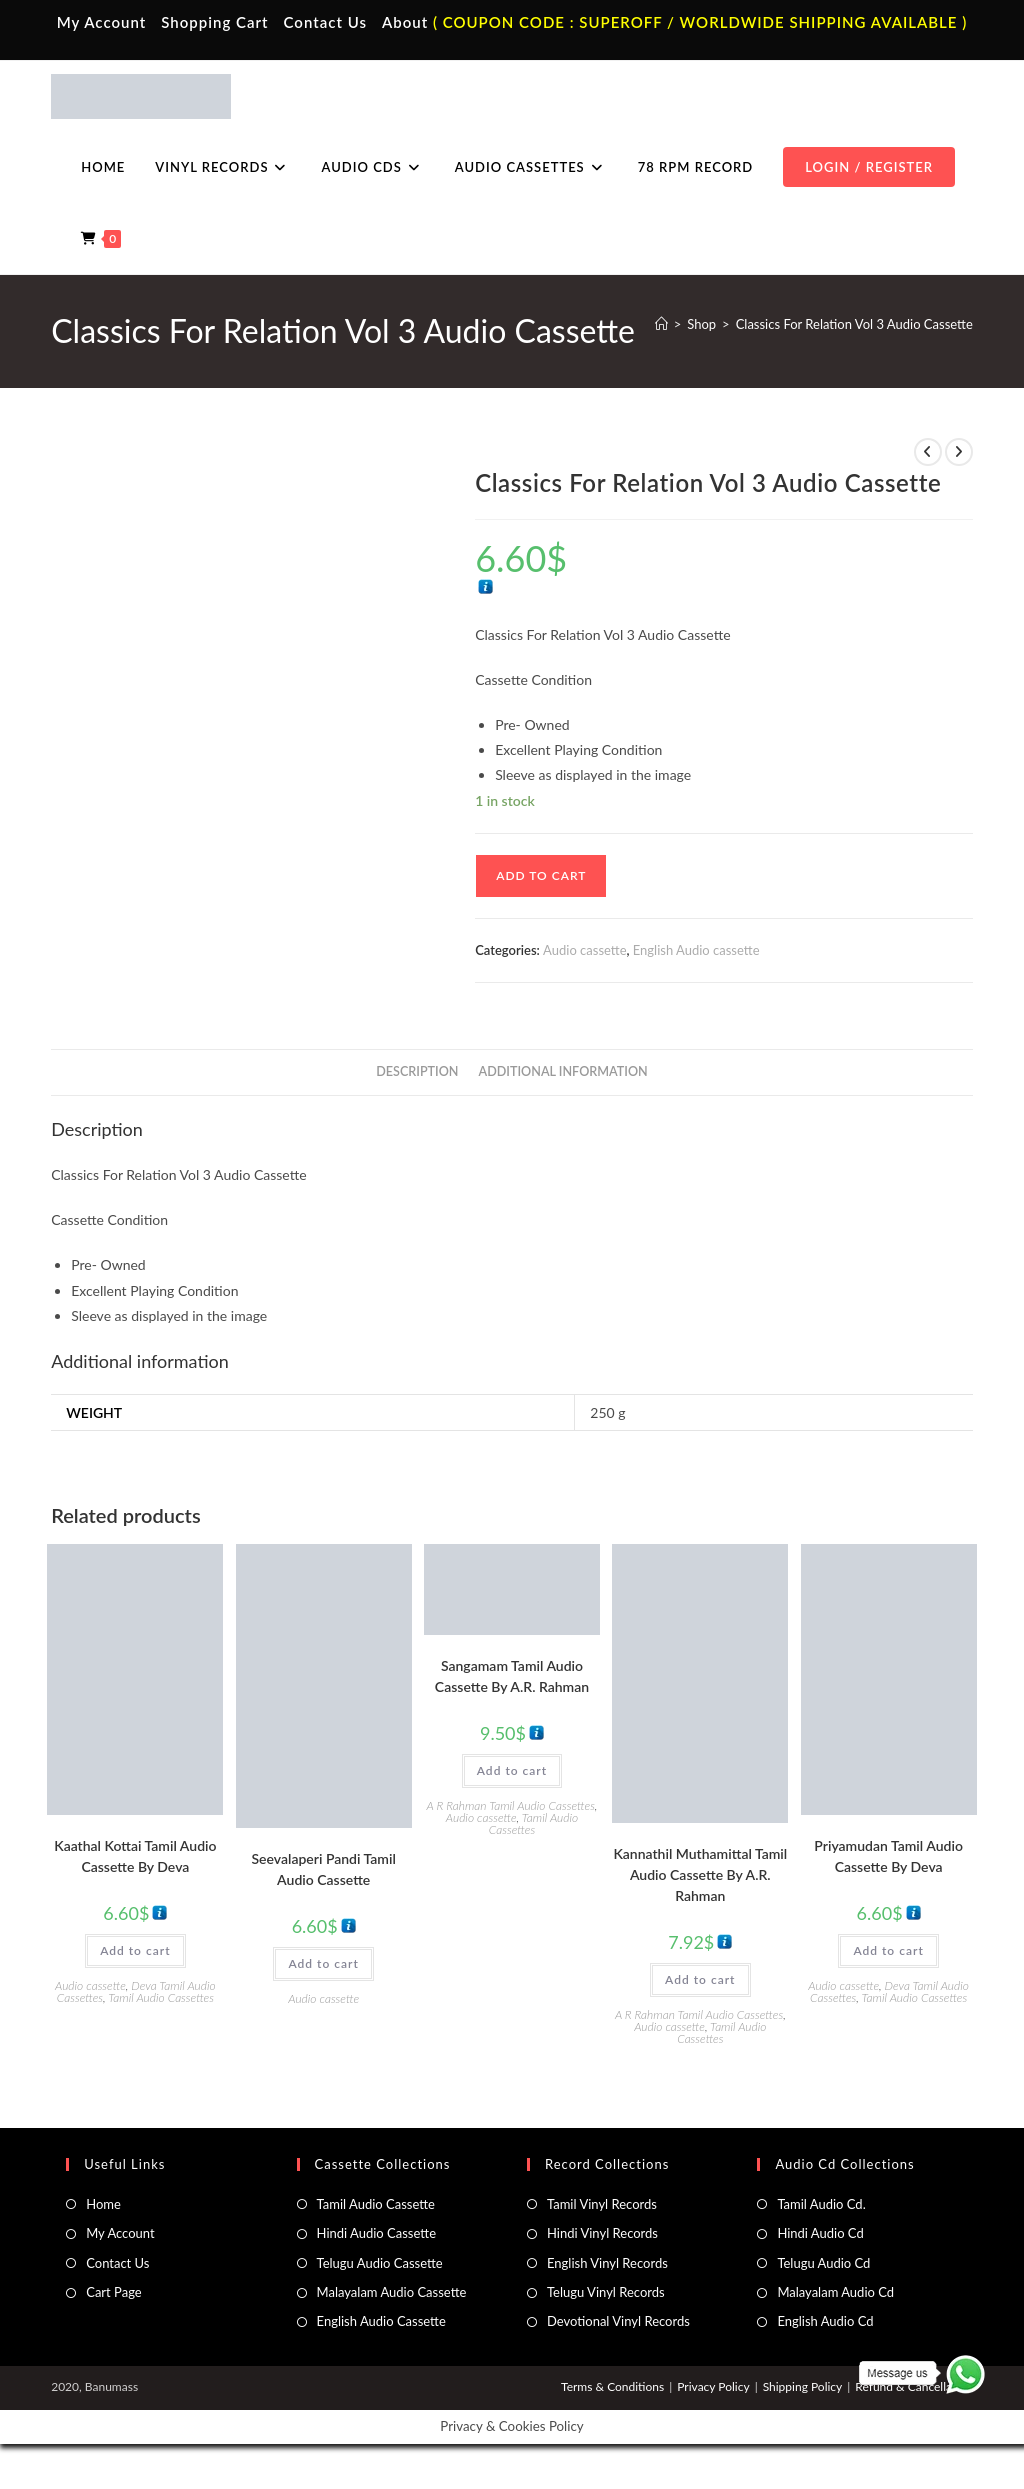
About (405, 22)
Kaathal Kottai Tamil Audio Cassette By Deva (135, 1856)
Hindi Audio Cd (820, 2233)
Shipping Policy (803, 2386)
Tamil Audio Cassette (376, 2204)
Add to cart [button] (135, 1950)
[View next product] (959, 452)
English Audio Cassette (381, 2321)
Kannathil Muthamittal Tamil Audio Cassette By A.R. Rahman (700, 1874)
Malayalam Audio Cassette (392, 2292)
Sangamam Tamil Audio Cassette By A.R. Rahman (512, 1676)
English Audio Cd (825, 2321)
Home (103, 2204)
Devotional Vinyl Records (618, 2321)
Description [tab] (417, 1071)
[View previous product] (928, 452)
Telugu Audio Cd (823, 2263)
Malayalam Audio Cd (835, 2292)
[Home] (661, 324)
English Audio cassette (696, 950)
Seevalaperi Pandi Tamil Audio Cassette (324, 1869)
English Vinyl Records (607, 2263)
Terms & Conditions (612, 2386)
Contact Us (325, 22)
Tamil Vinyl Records (602, 2204)
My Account (102, 22)
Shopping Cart (214, 22)
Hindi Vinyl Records (602, 2233)
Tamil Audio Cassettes (161, 1997)
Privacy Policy (713, 2386)
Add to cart (541, 875)
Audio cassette (584, 950)
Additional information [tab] (563, 1071)
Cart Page (113, 2292)
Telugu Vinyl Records (606, 2292)
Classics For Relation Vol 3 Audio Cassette (854, 324)
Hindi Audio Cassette (376, 2233)
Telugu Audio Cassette (380, 2263)
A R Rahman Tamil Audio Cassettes (511, 1805)
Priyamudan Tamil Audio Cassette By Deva (888, 1856)
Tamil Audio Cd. (821, 2204)
